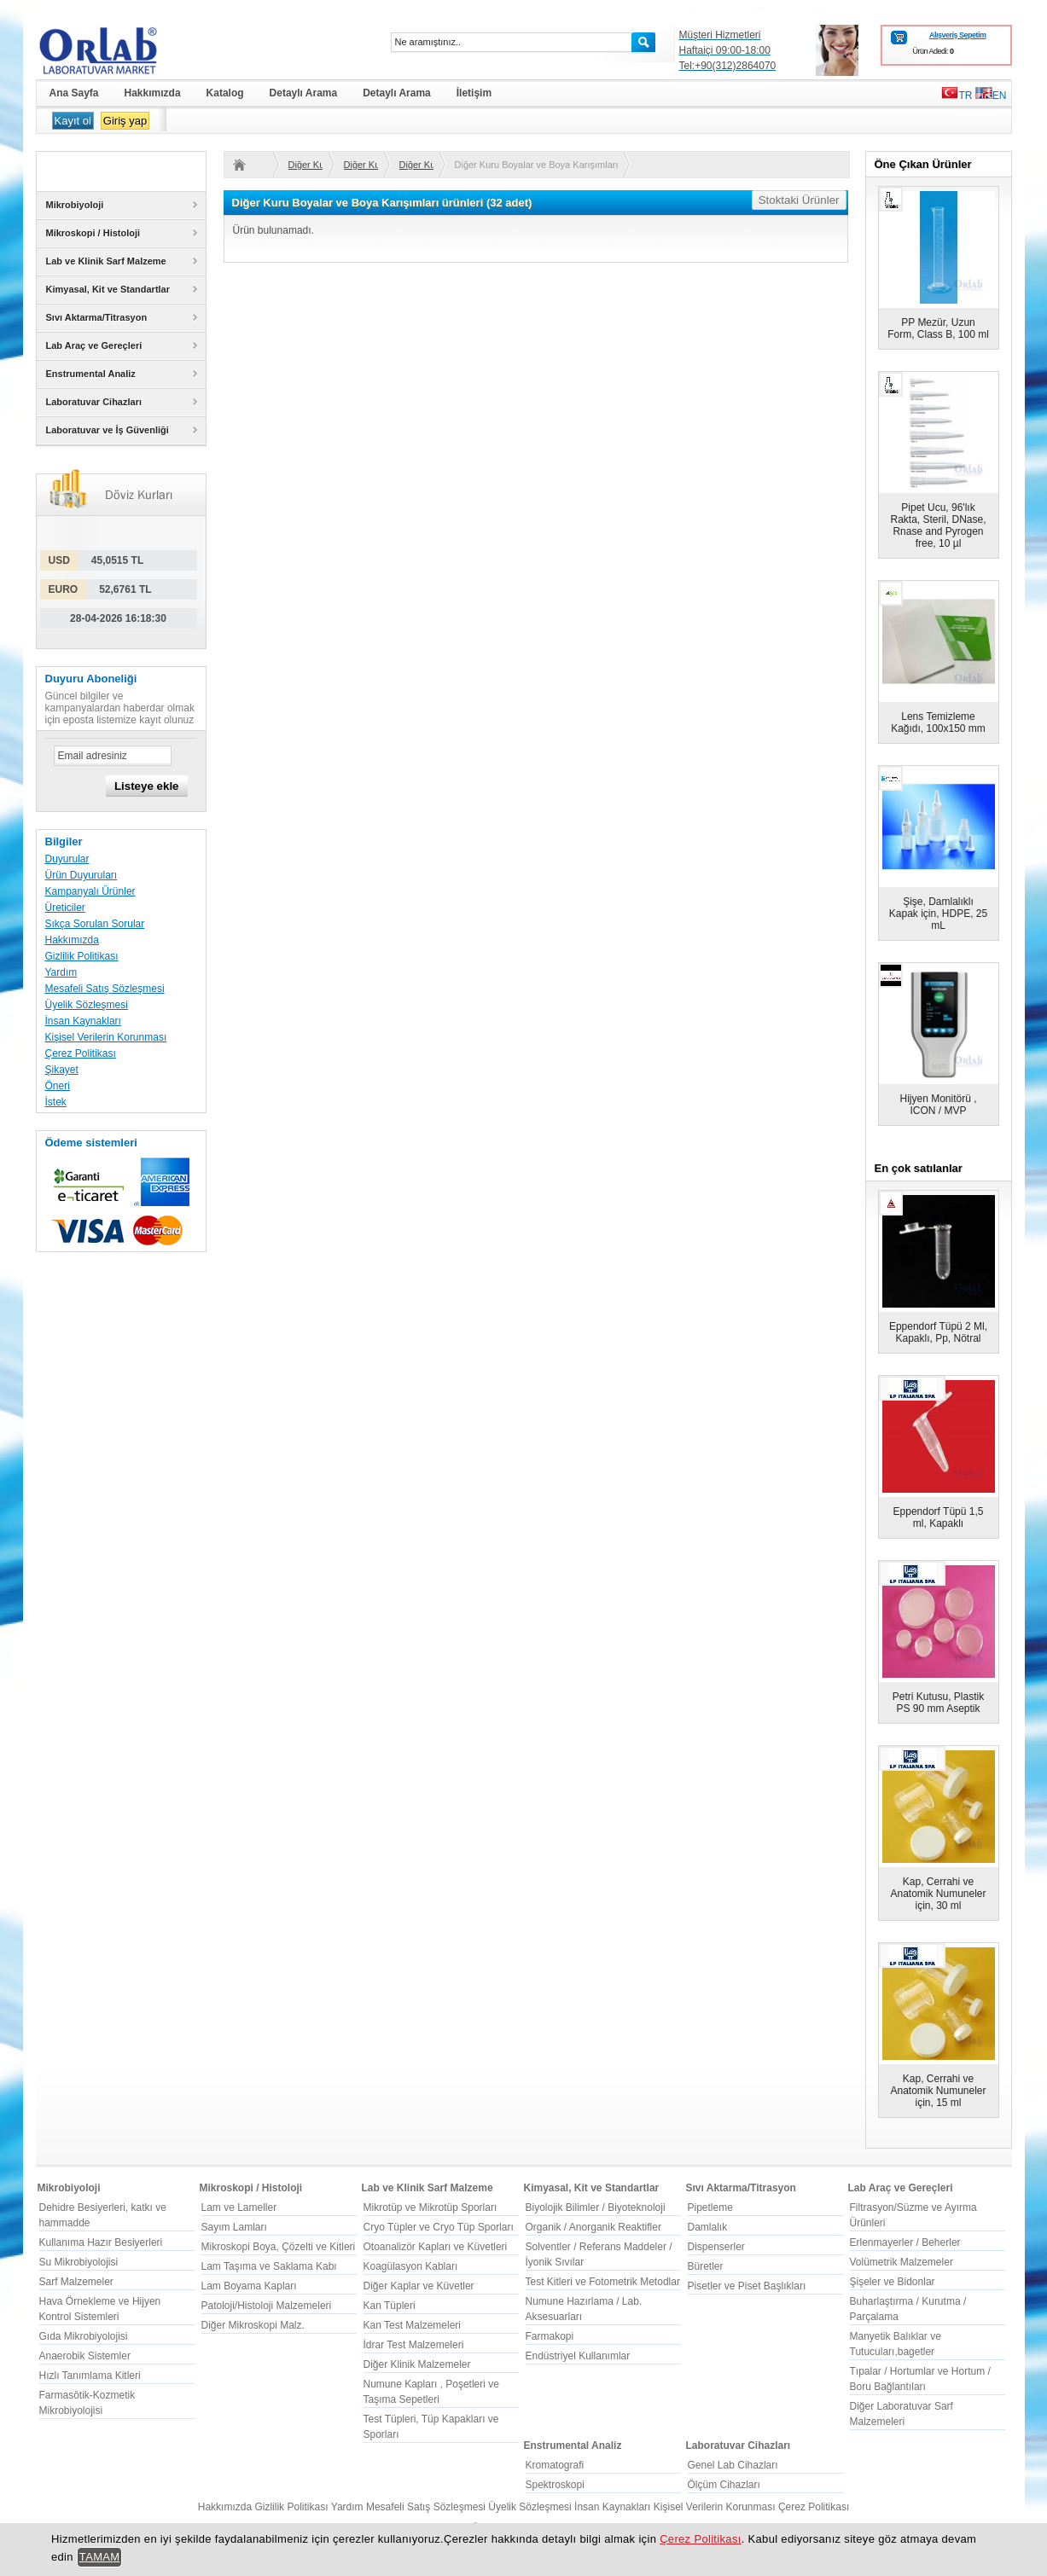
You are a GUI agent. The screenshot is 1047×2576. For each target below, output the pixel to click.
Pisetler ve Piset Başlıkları (747, 2286)
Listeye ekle (146, 786)
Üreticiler (65, 908)
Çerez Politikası (80, 1053)
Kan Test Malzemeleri (413, 2325)
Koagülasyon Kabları (411, 2266)
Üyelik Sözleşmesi (86, 1005)
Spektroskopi (555, 2485)
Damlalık (708, 2227)
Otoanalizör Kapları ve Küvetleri (436, 2247)
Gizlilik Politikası (82, 956)
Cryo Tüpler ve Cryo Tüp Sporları (439, 2227)
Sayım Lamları (234, 2227)
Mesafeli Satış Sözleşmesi (105, 989)
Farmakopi (550, 2336)
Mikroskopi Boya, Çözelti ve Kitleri (278, 2247)
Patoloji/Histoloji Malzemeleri (266, 2306)
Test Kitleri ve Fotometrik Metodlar (603, 2282)
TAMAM (99, 2556)
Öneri (57, 1086)
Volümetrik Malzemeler (901, 2262)
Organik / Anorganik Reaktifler (593, 2227)
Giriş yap (125, 120)
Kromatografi (555, 2465)
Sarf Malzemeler (76, 2282)
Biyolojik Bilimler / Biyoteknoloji (596, 2207)
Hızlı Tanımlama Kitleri (90, 2376)
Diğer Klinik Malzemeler (417, 2364)
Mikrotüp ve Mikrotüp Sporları (430, 2207)
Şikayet (62, 1070)
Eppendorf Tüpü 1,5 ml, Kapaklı (938, 1517)
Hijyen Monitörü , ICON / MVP (937, 1105)
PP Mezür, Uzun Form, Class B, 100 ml (938, 328)
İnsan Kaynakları (83, 1021)
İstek (56, 1102)
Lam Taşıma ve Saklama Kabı (269, 2266)
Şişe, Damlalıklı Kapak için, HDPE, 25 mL (938, 913)
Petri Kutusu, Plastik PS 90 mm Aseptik (938, 1702)
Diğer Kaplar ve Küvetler (419, 2286)
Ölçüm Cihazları (724, 2485)
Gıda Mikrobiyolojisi (83, 2336)
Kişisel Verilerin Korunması (106, 1037)
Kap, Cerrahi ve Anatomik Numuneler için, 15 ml (938, 2091)
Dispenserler (716, 2247)
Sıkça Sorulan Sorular (95, 924)
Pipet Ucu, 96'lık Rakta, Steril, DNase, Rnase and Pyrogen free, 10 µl (938, 525)
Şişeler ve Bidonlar (892, 2282)
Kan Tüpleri (390, 2306)
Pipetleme (710, 2207)
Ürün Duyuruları (81, 875)
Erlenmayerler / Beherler (905, 2242)
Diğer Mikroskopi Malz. (253, 2325)
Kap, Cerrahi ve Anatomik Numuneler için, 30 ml (938, 1894)
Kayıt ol (73, 120)
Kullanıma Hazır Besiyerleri (101, 2242)
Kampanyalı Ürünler (90, 891)
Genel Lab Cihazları (733, 2465)
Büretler (706, 2266)
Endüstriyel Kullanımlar (578, 2356)
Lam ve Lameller (239, 2207)
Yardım (61, 972)
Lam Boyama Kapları (249, 2286)
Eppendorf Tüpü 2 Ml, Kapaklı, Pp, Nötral (938, 1332)
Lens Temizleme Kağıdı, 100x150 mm (938, 722)
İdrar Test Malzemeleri (414, 2345)
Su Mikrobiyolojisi (79, 2262)
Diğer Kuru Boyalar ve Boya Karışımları (305, 165)
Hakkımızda (72, 940)
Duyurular (67, 859)
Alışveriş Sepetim (957, 35)
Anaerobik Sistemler (85, 2356)
